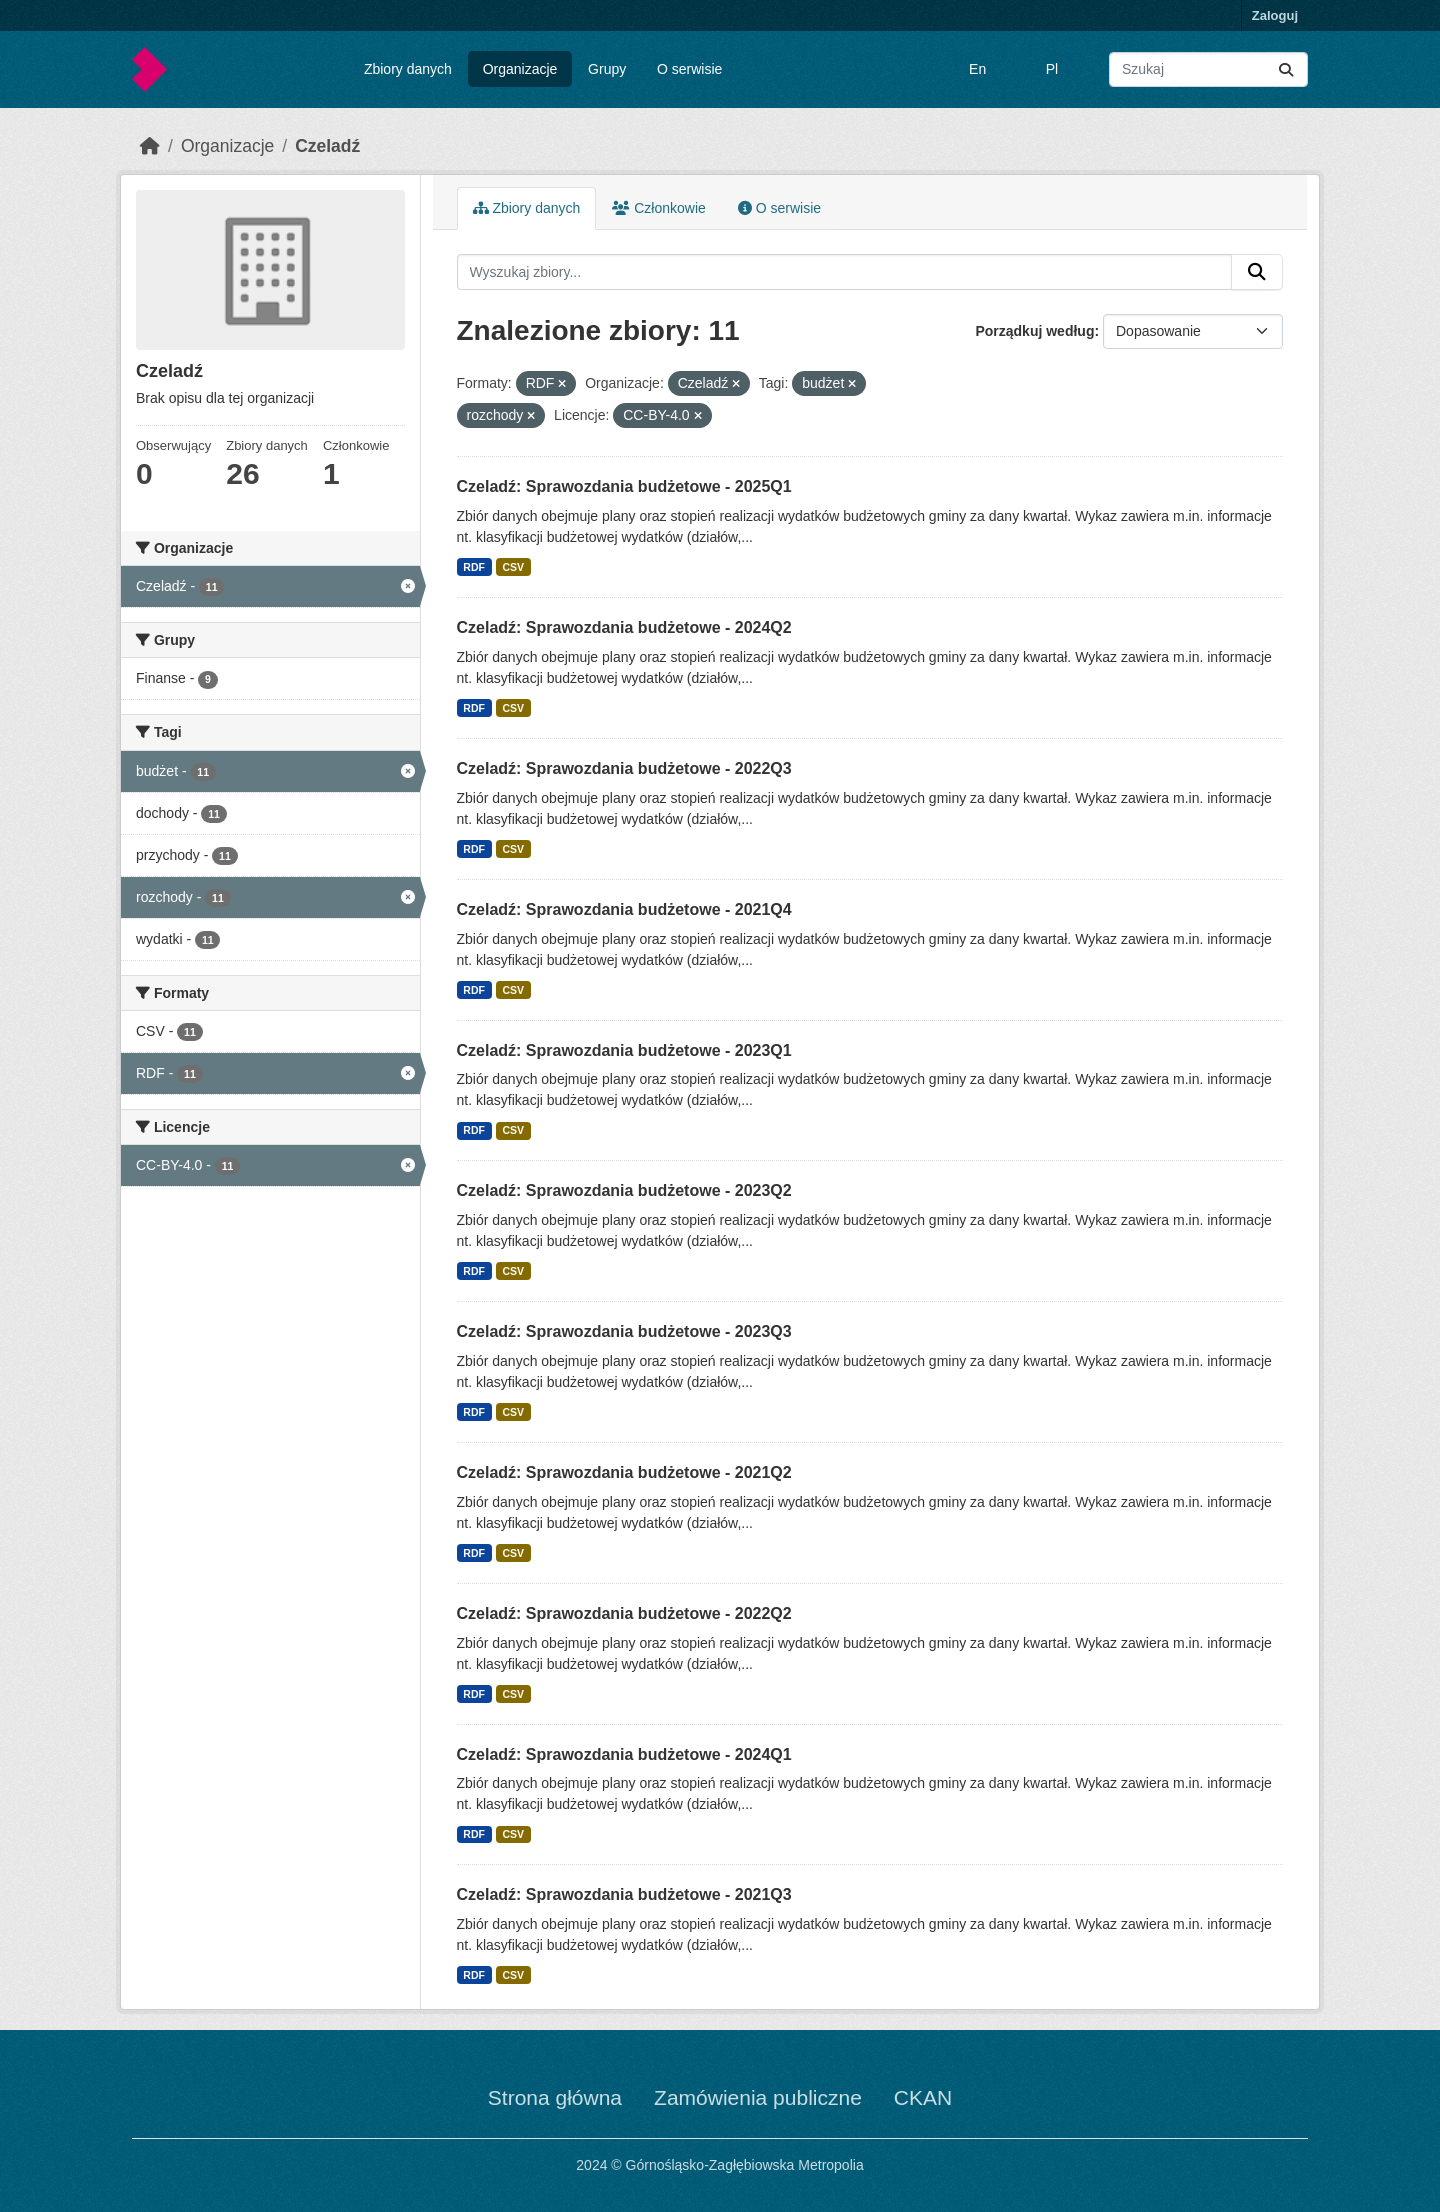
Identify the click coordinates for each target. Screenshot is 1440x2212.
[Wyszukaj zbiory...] (1208, 69)
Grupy (607, 69)
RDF (474, 567)
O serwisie (689, 69)
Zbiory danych (408, 69)
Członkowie (658, 208)
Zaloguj (1275, 15)
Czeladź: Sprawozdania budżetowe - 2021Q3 (624, 1894)
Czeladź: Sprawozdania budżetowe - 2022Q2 (624, 1613)
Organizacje (520, 69)
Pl (1052, 69)
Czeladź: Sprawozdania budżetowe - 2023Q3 (624, 1331)
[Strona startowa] (150, 146)
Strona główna (555, 2097)
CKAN (923, 2097)
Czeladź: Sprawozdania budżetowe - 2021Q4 (624, 909)
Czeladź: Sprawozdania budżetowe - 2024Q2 (624, 627)
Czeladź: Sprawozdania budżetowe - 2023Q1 (624, 1050)
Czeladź (327, 146)
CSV (513, 567)
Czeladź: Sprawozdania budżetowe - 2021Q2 (624, 1472)
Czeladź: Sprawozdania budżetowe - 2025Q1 (624, 486)
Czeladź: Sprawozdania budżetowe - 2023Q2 (624, 1190)
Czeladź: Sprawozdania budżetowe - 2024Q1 (624, 1754)
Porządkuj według (1034, 331)
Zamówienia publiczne (758, 2097)
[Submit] (1286, 69)
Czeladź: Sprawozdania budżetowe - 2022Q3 (624, 768)
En (977, 69)
